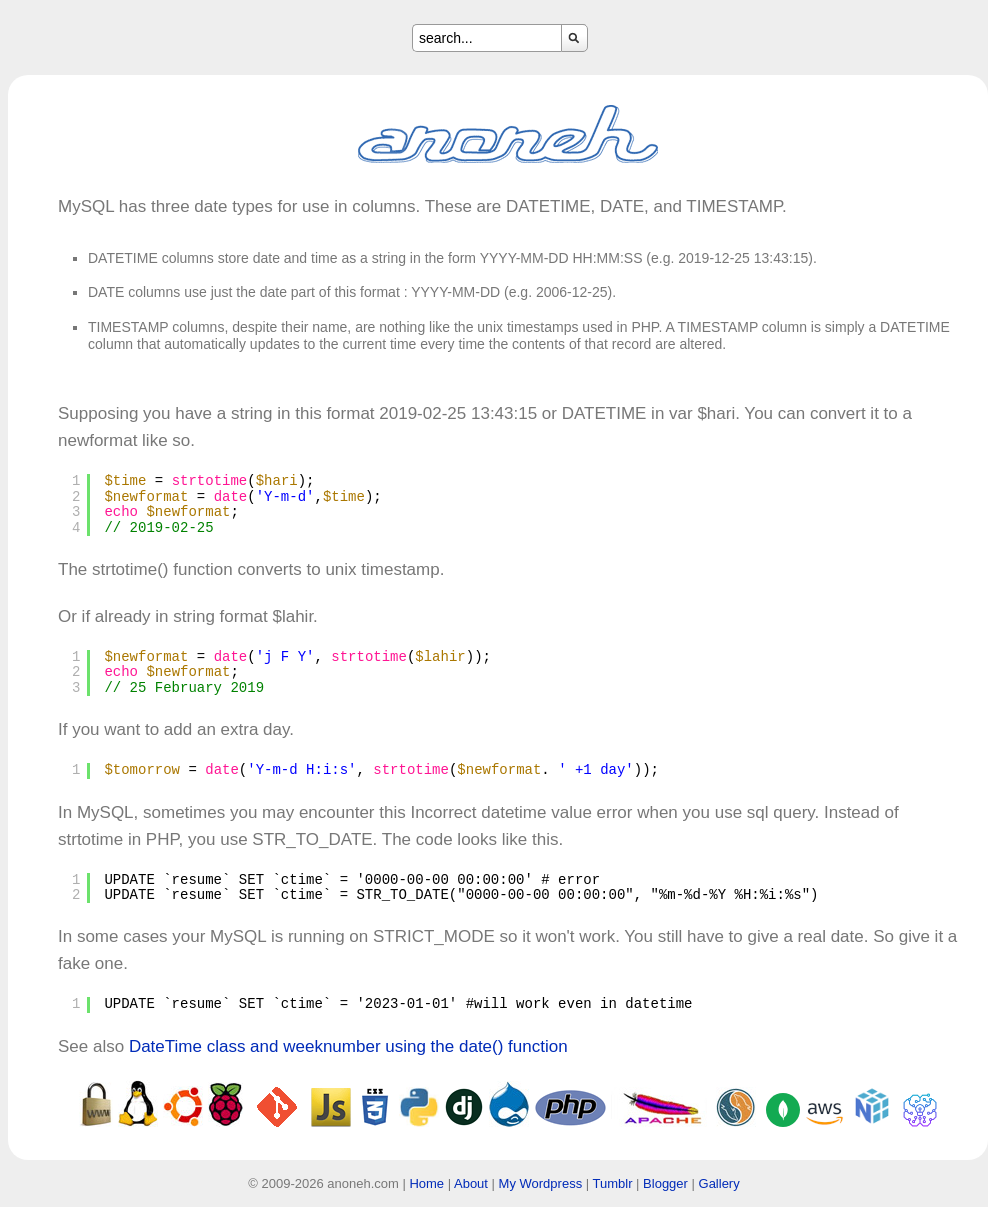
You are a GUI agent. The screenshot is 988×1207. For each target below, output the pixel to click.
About (471, 1183)
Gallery (719, 1183)
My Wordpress (541, 1183)
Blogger (665, 1183)
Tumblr (613, 1183)
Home (426, 1183)
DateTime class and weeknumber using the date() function (348, 1046)
